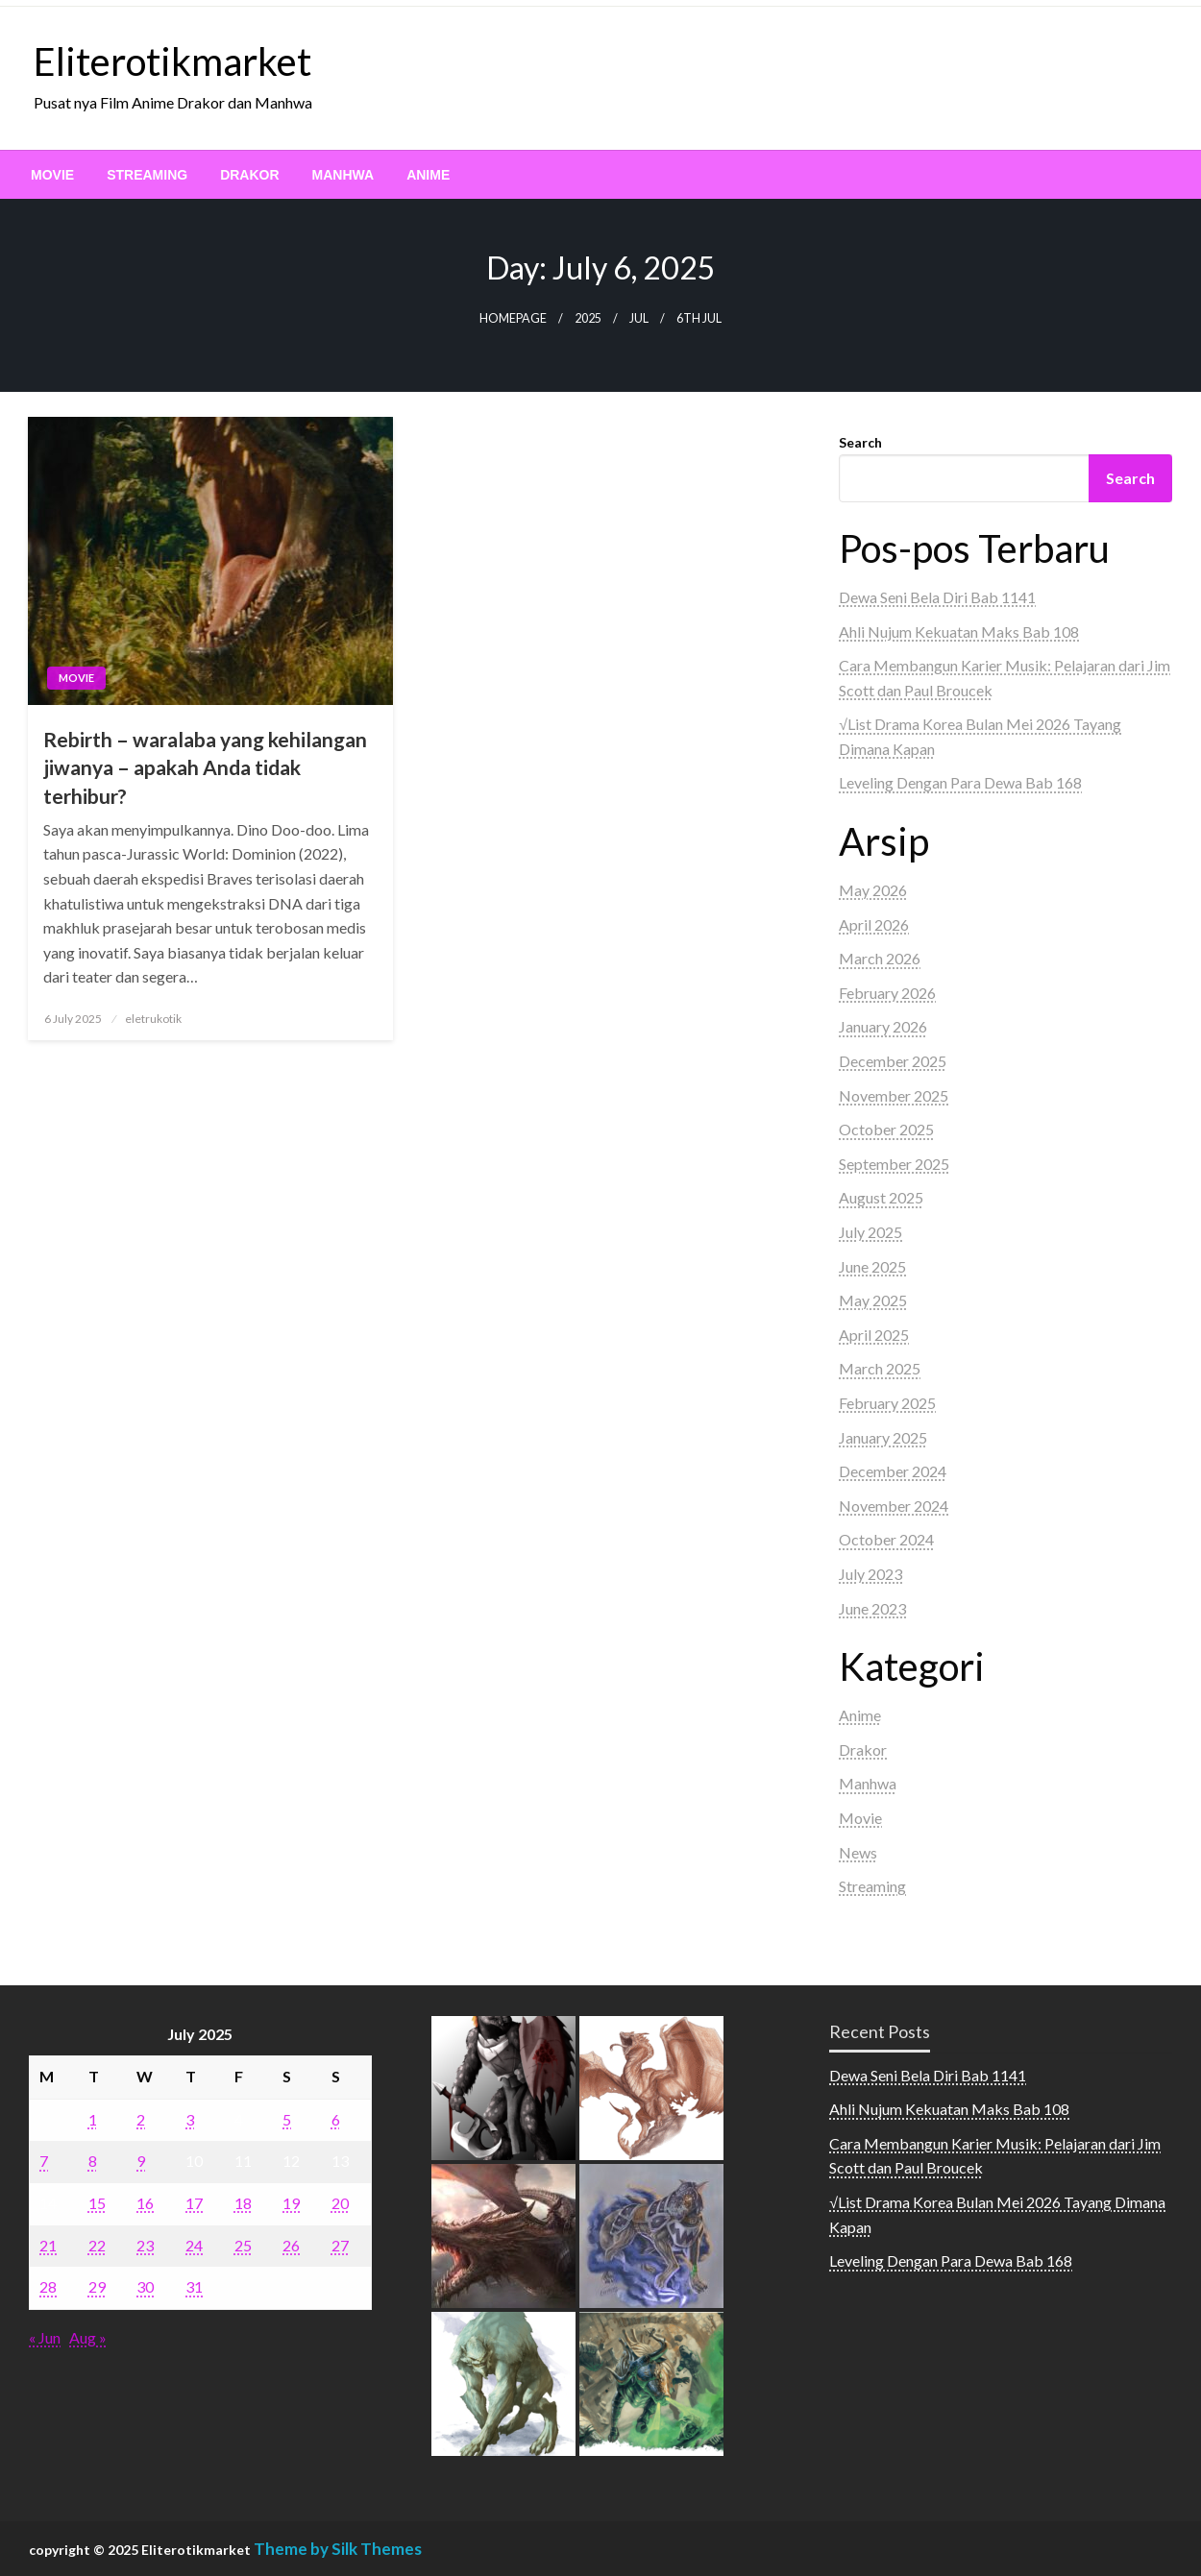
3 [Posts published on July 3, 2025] (189, 2119)
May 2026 (873, 890)
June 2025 (872, 1266)
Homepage (513, 318)
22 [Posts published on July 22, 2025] (97, 2245)
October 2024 (886, 1539)
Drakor (249, 174)
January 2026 (883, 1026)
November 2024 (893, 1505)
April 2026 (874, 924)
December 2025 (892, 1061)
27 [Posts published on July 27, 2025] (340, 2245)
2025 (588, 318)
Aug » (88, 2337)
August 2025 (881, 1197)
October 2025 (886, 1129)
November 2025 (893, 1095)
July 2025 (870, 1232)
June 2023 (872, 1608)
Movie (52, 174)
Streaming (147, 174)
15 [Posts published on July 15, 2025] (97, 2203)
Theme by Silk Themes (338, 2549)
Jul (639, 318)
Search (860, 442)
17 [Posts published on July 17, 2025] (194, 2203)
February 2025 (887, 1403)
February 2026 (887, 993)
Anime (428, 174)
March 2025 (879, 1368)
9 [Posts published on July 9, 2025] (140, 2160)
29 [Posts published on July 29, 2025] (97, 2286)
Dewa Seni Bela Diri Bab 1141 (937, 597)
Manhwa (343, 174)
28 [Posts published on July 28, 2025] (48, 2286)
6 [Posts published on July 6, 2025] (335, 2119)
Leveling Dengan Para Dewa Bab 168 (960, 782)
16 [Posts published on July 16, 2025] (145, 2203)
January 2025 (883, 1437)
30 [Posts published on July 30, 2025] (145, 2286)
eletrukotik (153, 1018)
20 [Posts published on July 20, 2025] (340, 2203)
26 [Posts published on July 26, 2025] (291, 2245)
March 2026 (879, 958)
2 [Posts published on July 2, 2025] (140, 2119)
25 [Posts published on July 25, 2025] (243, 2245)
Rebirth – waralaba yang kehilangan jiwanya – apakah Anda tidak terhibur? (205, 767)
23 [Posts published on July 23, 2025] (145, 2245)
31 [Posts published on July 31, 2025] (194, 2286)
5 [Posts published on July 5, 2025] (286, 2119)
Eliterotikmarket (172, 61)
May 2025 (873, 1300)
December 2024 (892, 1471)
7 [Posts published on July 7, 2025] (43, 2160)
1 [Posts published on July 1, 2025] (92, 2119)
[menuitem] (52, 175)
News (858, 1852)
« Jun (45, 2337)
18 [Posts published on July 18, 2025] (243, 2203)
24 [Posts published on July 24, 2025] (194, 2245)
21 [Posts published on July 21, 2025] (48, 2245)
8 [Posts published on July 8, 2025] (92, 2160)
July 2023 (870, 1574)
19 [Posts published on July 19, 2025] (291, 2203)
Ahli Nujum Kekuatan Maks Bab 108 (959, 631)
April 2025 (874, 1334)
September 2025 (894, 1163)
